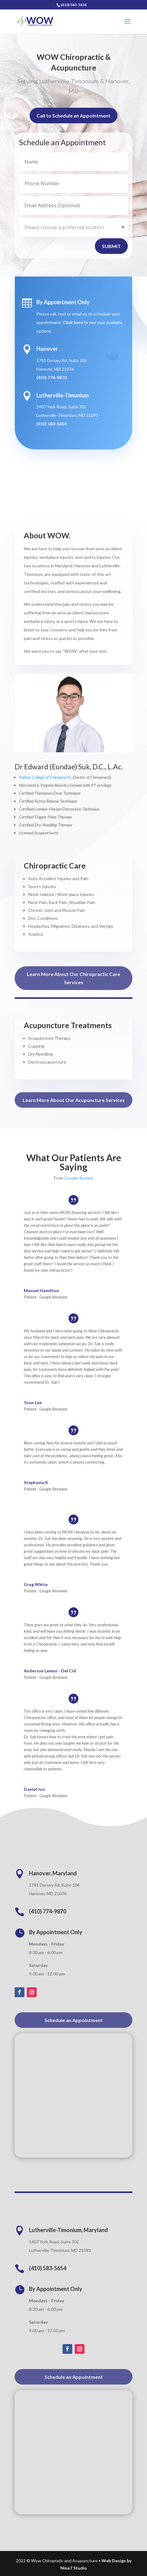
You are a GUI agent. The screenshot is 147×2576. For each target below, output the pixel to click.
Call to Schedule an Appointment (73, 118)
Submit (111, 246)
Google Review (78, 1177)
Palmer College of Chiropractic (45, 777)
